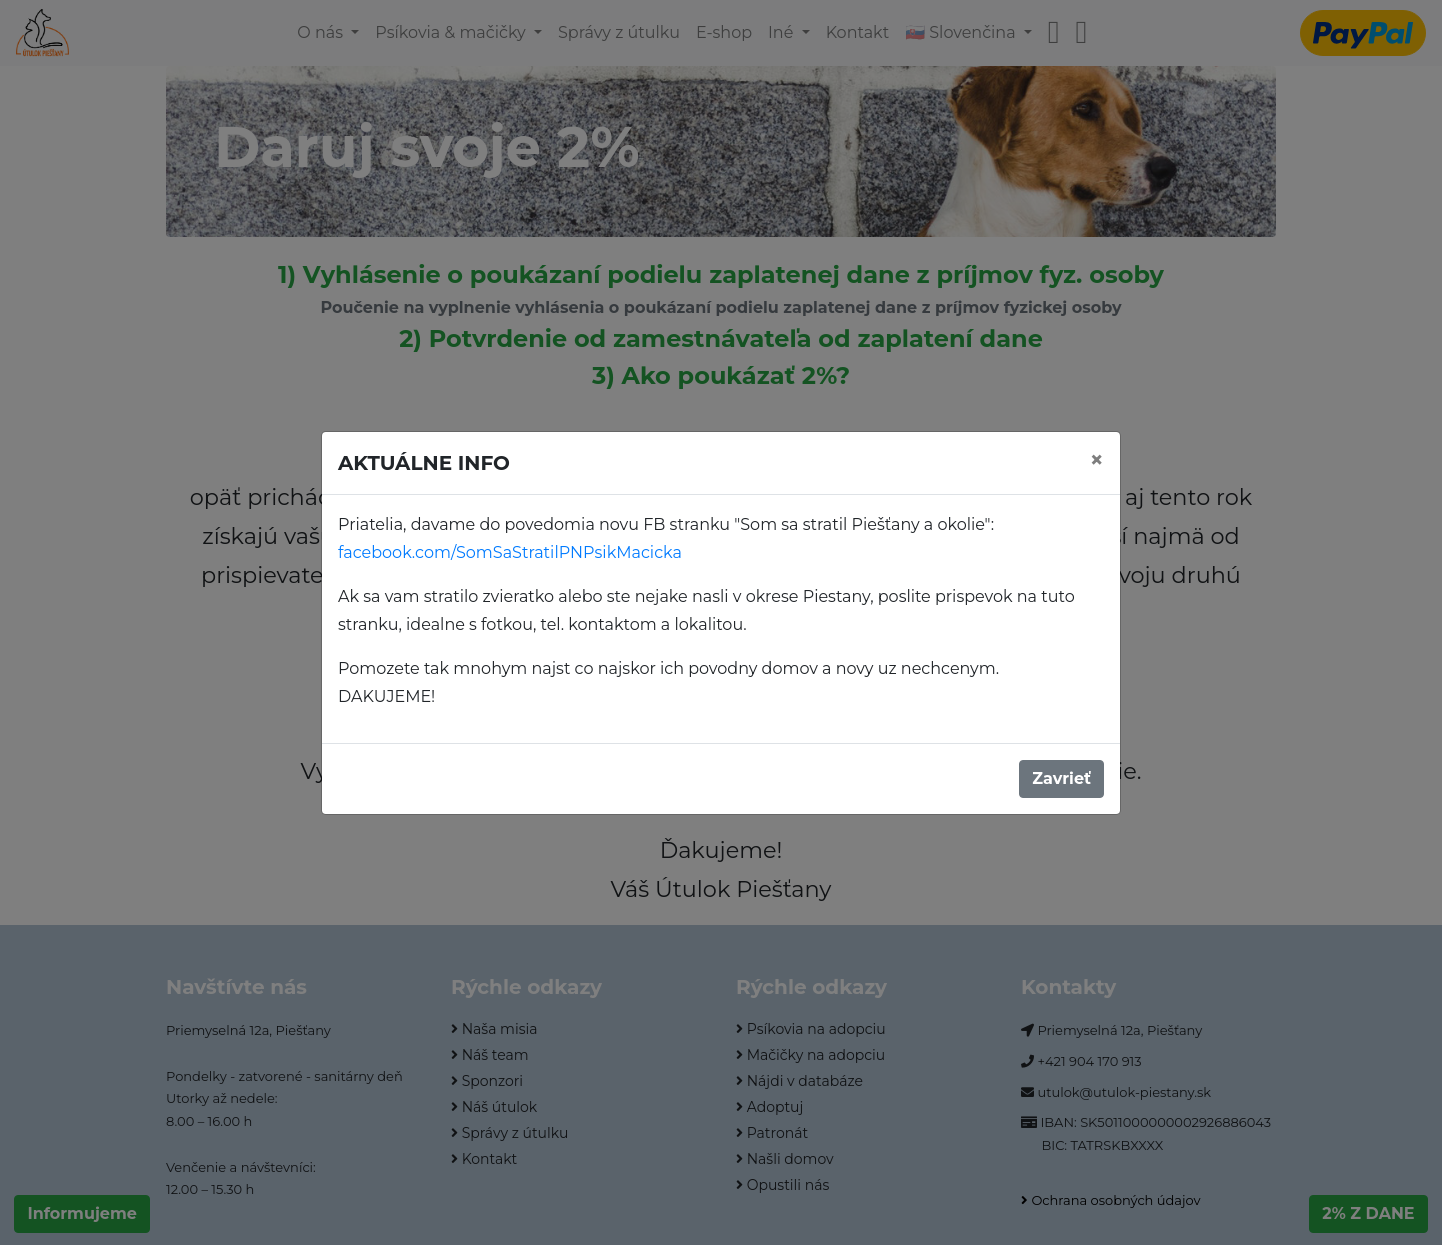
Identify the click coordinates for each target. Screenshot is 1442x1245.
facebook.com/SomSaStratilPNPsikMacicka (510, 552)
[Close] (1097, 460)
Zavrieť (1061, 778)
